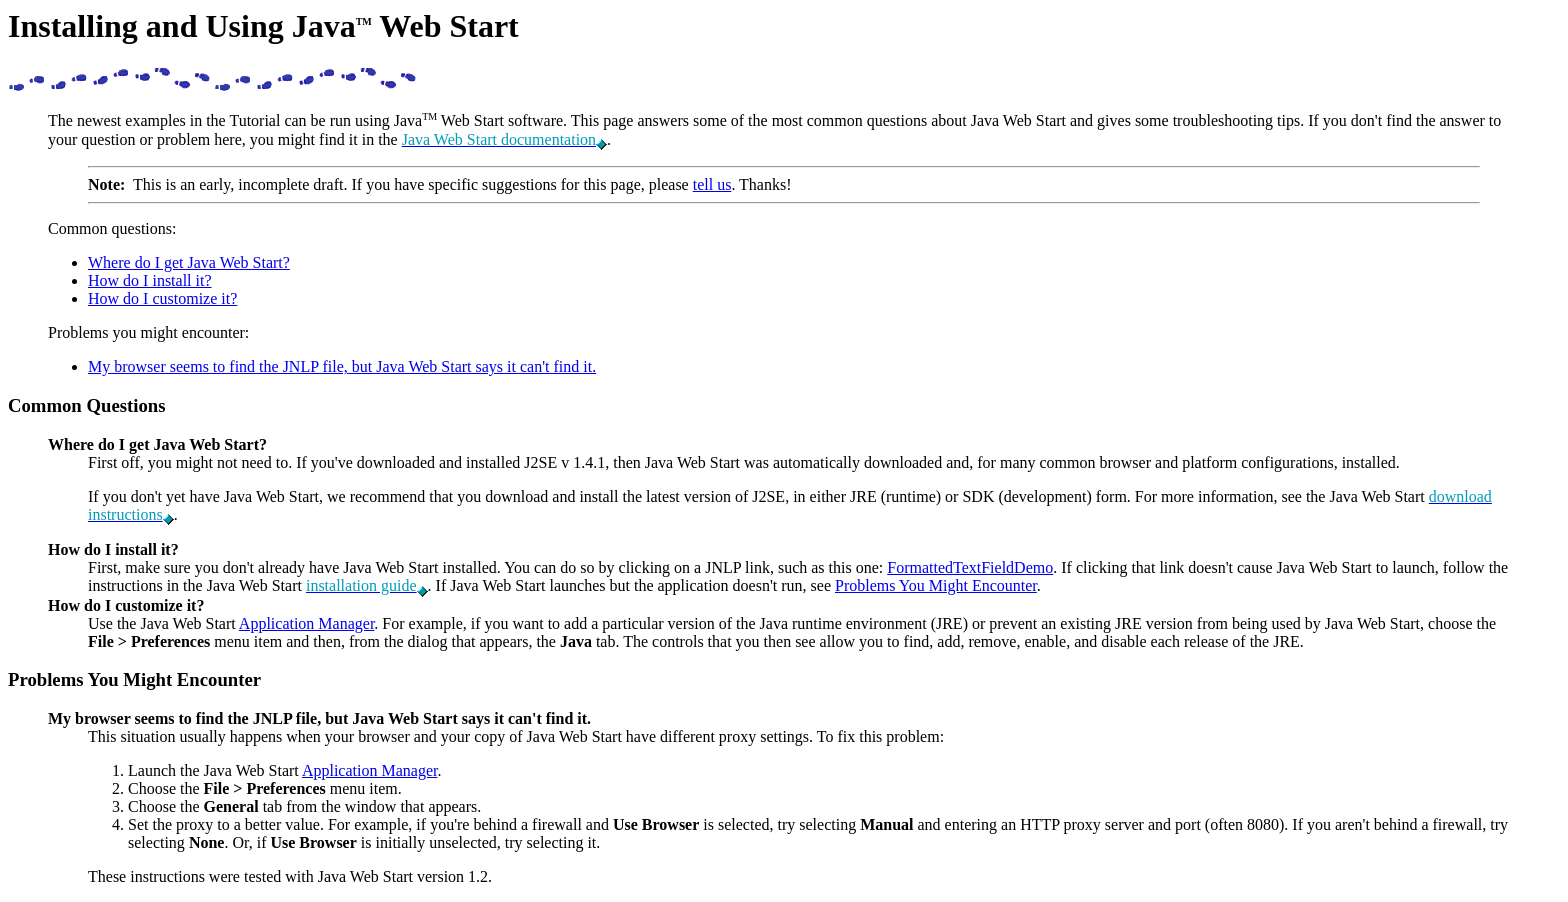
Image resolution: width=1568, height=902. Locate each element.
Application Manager (307, 623)
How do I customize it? (162, 298)
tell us (712, 184)
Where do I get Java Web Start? (189, 262)
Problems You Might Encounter (936, 585)
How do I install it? (150, 280)
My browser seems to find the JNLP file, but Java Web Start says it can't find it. (342, 366)
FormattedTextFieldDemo (970, 567)
